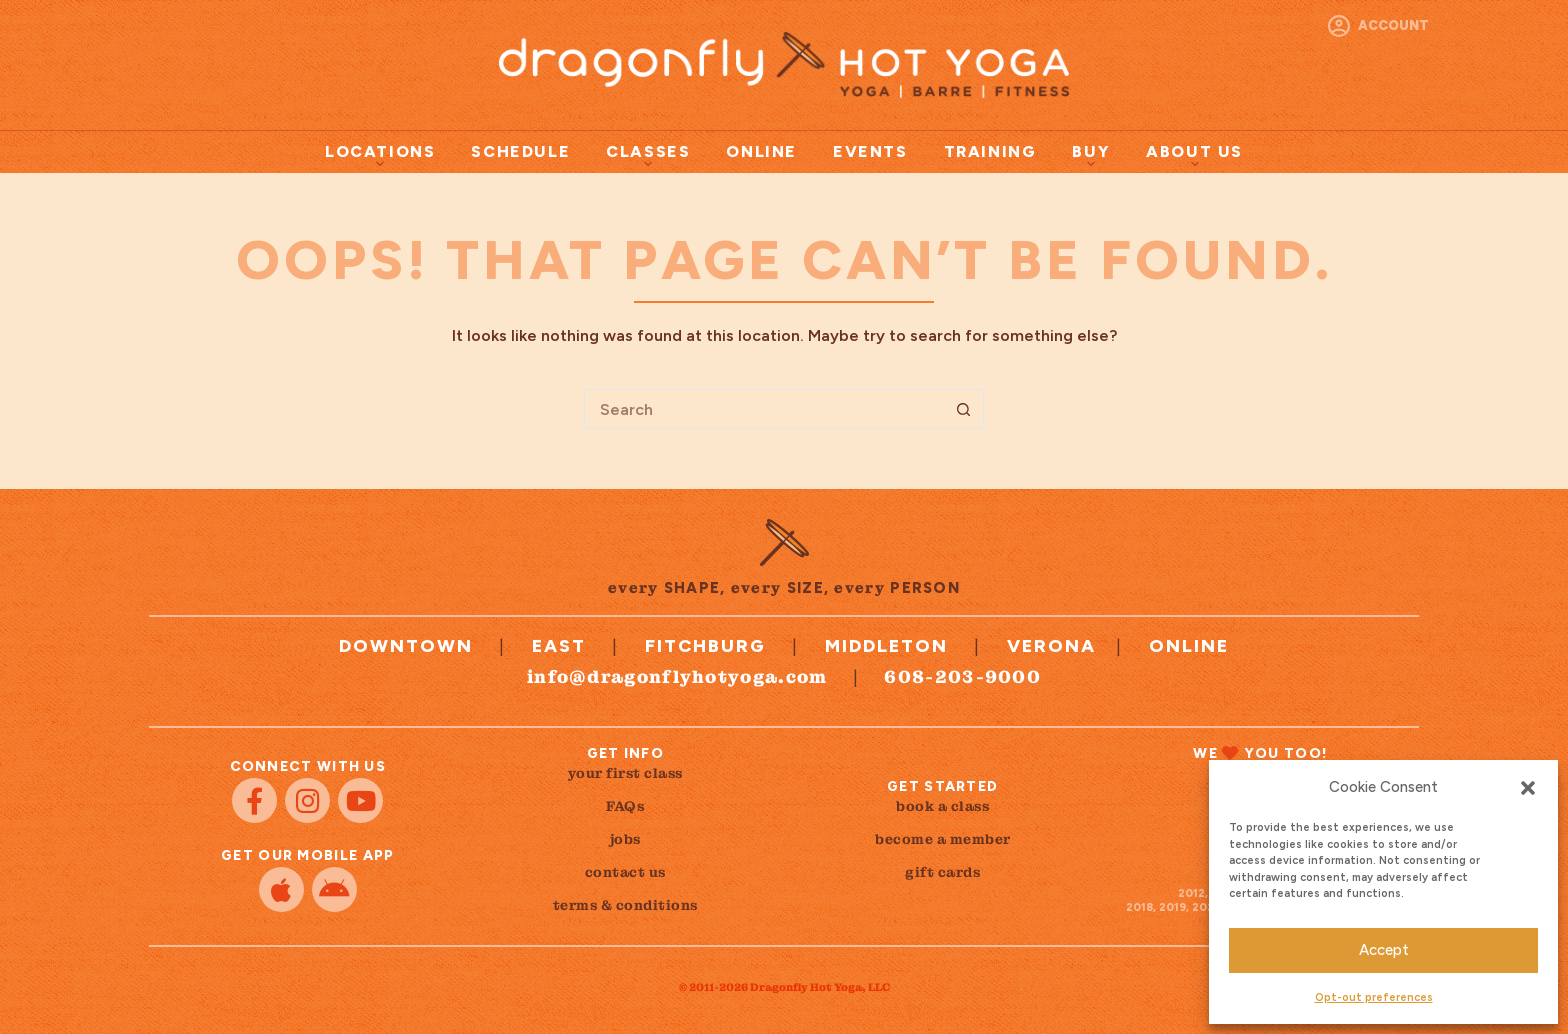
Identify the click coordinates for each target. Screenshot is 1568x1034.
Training (990, 151)
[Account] (1378, 26)
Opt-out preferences (1374, 997)
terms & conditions (625, 905)
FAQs (625, 806)
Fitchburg (705, 646)
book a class (942, 806)
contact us (625, 872)
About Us (1194, 155)
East (559, 646)
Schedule (520, 151)
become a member (943, 839)
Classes (648, 155)
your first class (625, 773)
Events (870, 151)
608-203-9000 (962, 676)
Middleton (886, 646)
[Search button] (964, 409)
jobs (625, 839)
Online (761, 151)
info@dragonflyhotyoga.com (677, 676)
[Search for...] (764, 409)
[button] (1528, 788)
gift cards (942, 872)
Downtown (406, 646)
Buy (1091, 155)
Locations (380, 155)
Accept (1384, 950)
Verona (1051, 646)
